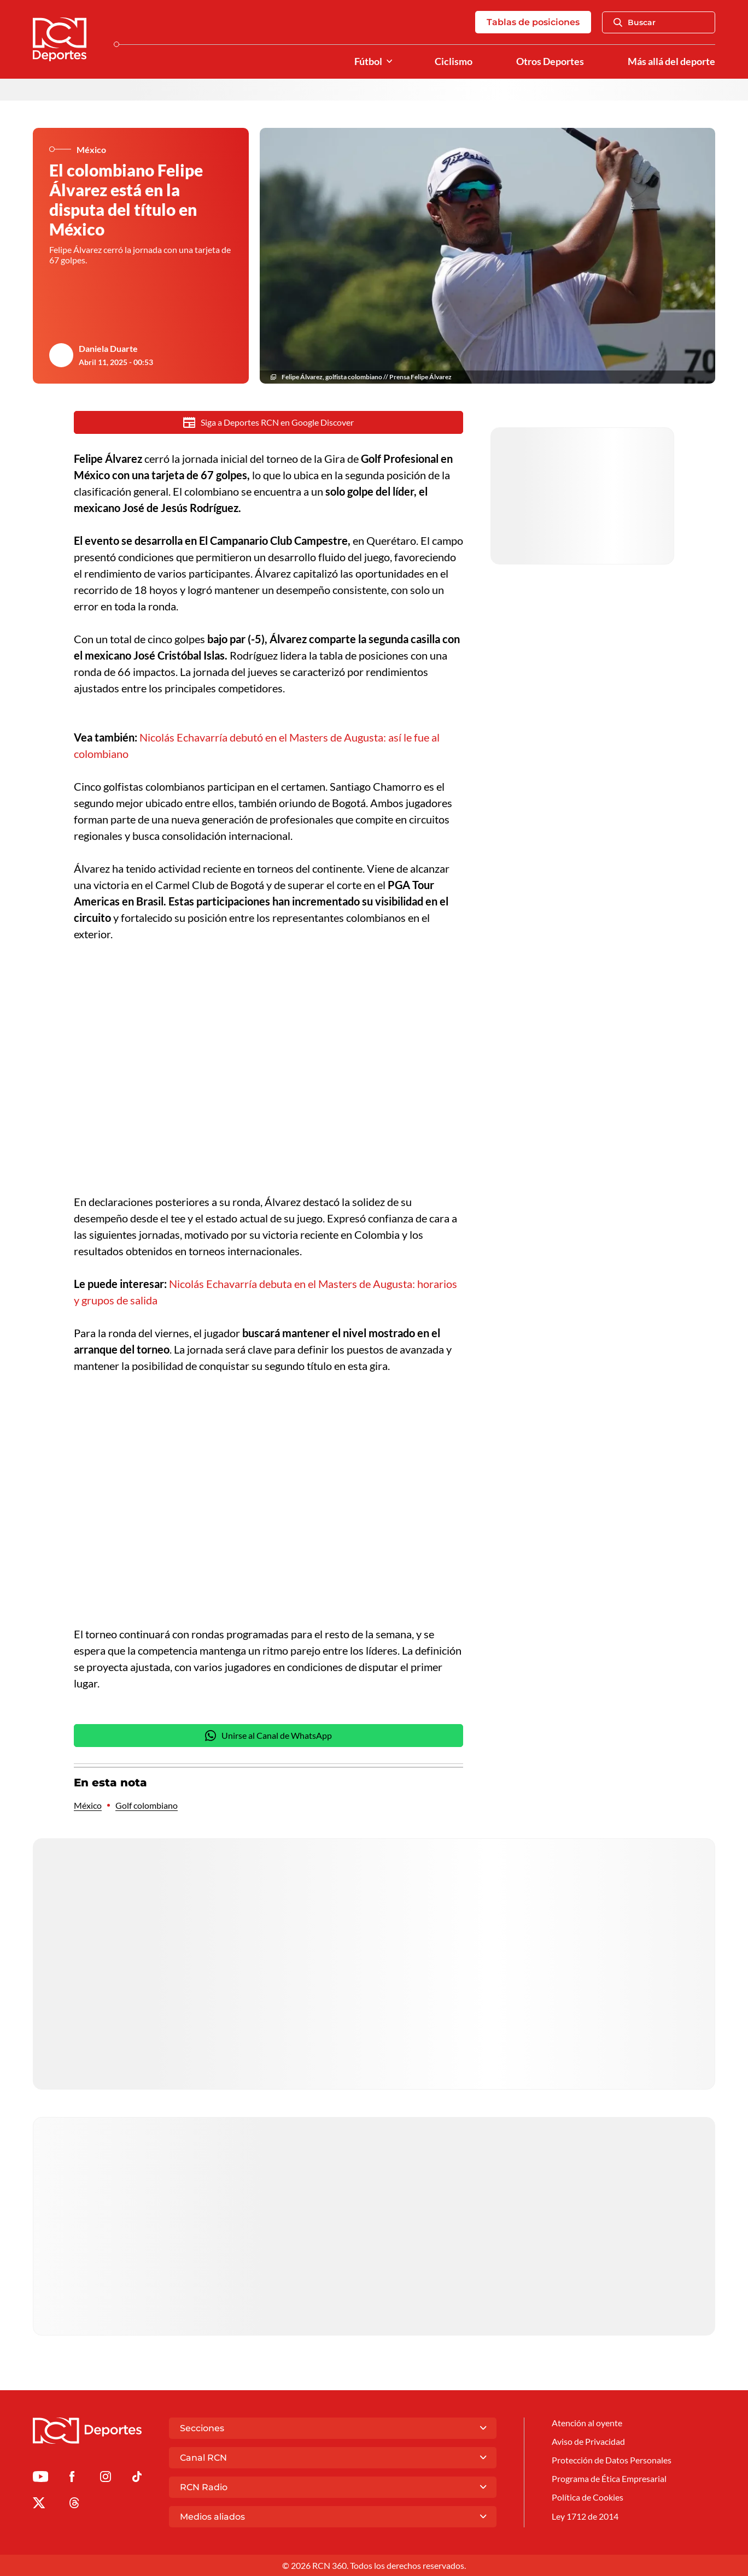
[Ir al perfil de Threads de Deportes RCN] (74, 2504)
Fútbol (368, 61)
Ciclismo (453, 61)
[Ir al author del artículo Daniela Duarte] (61, 355)
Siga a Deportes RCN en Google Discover (268, 422)
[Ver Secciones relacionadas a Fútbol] (389, 61)
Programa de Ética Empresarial (609, 2478)
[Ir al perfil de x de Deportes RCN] (39, 2504)
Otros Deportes (550, 61)
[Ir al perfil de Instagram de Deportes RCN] (105, 2478)
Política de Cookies (587, 2497)
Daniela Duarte (108, 348)
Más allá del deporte (671, 61)
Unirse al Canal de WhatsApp (268, 1735)
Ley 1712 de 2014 (585, 2516)
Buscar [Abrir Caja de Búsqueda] (634, 22)
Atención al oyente (587, 2423)
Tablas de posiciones (533, 22)
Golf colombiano (146, 1805)
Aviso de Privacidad (588, 2441)
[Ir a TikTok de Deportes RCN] (137, 2478)
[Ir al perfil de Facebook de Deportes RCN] (71, 2478)
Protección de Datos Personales (611, 2460)
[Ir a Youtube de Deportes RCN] (40, 2478)
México (88, 1805)
